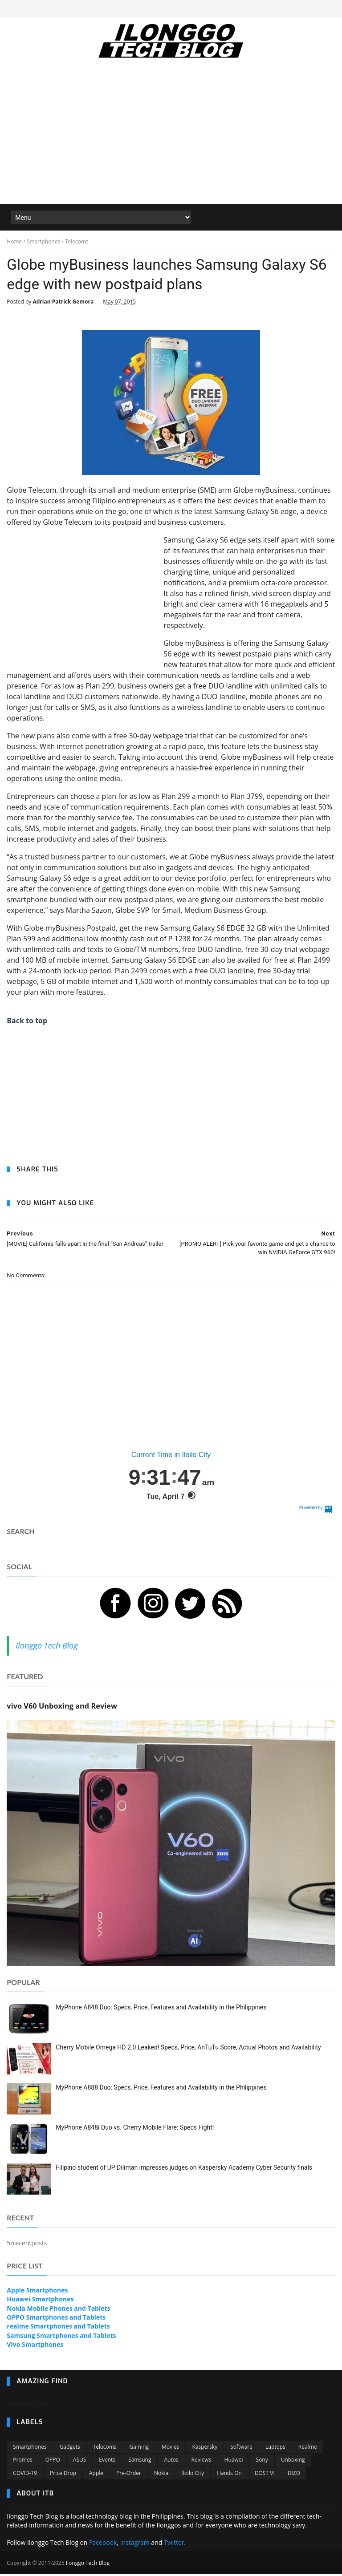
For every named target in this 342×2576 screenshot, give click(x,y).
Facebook (103, 2544)
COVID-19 (25, 2475)
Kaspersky (204, 2449)
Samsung (139, 2462)
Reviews (201, 2462)
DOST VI (265, 2475)
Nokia (161, 2475)
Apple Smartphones (37, 2292)
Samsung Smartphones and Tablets (61, 2337)
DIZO (294, 2475)
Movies (170, 2449)
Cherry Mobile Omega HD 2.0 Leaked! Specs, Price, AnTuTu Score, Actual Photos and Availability (188, 2049)
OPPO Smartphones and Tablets (56, 2320)
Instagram (135, 2544)
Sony (262, 2462)
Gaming (139, 2449)
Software (241, 2449)
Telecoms (105, 2449)
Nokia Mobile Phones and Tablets (58, 2310)
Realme (307, 2449)
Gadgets (70, 2449)
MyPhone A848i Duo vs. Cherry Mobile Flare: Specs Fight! (135, 2129)
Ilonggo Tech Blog (46, 1648)
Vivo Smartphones (35, 2347)
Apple (96, 2475)
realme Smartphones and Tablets (58, 2329)
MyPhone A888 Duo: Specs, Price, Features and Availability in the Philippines (161, 2089)
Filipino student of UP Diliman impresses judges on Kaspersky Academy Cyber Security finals (184, 2169)
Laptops (275, 2449)
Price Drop (63, 2475)
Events (107, 2462)
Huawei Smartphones (40, 2301)
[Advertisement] (171, 138)
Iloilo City (192, 2475)
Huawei (233, 2462)
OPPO (52, 2462)
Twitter (174, 2544)
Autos (171, 2462)
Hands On (229, 2475)
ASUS (79, 2462)
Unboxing (293, 2462)
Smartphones (29, 2449)
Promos (22, 2462)
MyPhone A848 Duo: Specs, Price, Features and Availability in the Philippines (161, 2009)
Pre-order (128, 2475)
